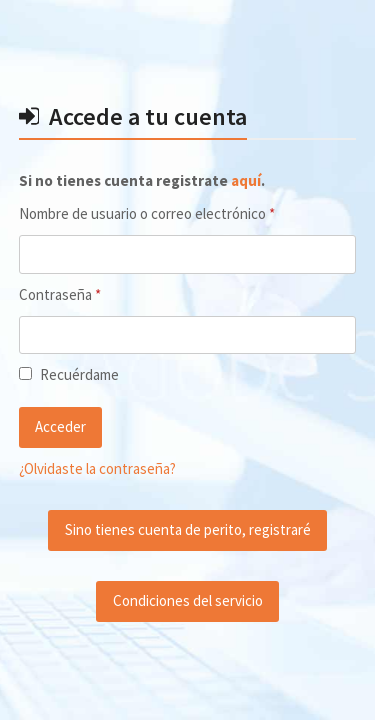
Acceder (60, 426)
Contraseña (94, 294)
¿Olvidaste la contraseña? (97, 468)
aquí (246, 180)
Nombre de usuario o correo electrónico (181, 213)
